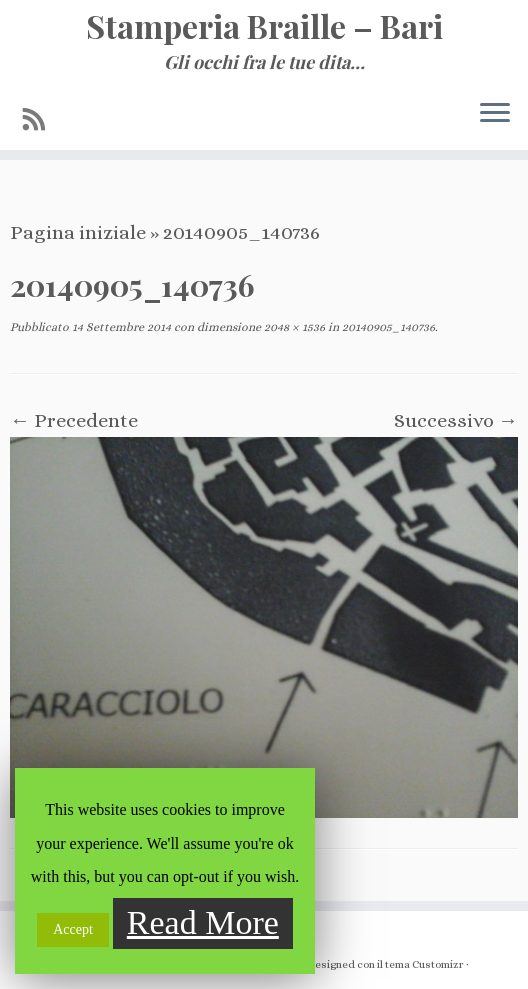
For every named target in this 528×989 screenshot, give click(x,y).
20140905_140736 (387, 327)
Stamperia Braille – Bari (264, 26)
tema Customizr (424, 964)
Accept (73, 929)
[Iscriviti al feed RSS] (41, 120)
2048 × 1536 (293, 327)
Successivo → (456, 420)
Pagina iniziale (78, 232)
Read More (203, 922)
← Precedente (74, 420)
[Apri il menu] (495, 114)
